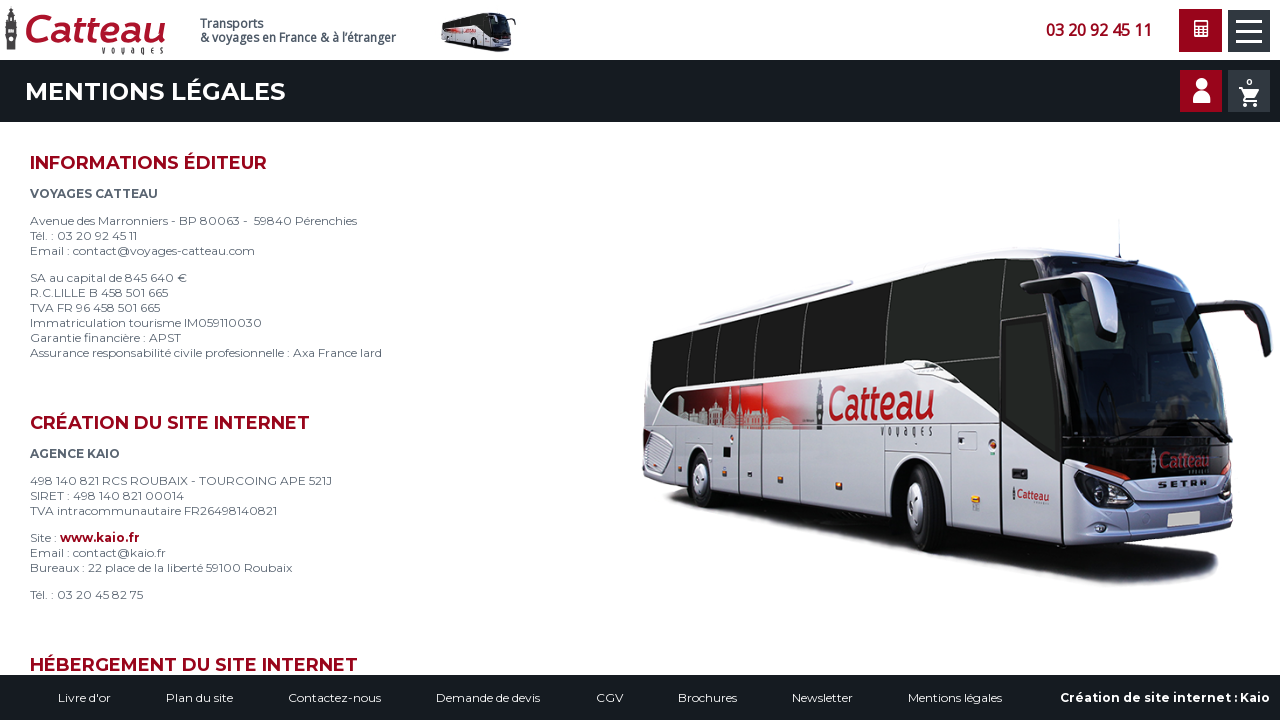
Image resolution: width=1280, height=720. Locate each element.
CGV (609, 697)
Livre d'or (84, 697)
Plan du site (199, 697)
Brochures (707, 697)
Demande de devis (488, 697)
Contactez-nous (334, 697)
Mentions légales (955, 697)
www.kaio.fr (100, 537)
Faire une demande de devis (1200, 30)
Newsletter (822, 697)
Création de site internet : (1165, 697)
